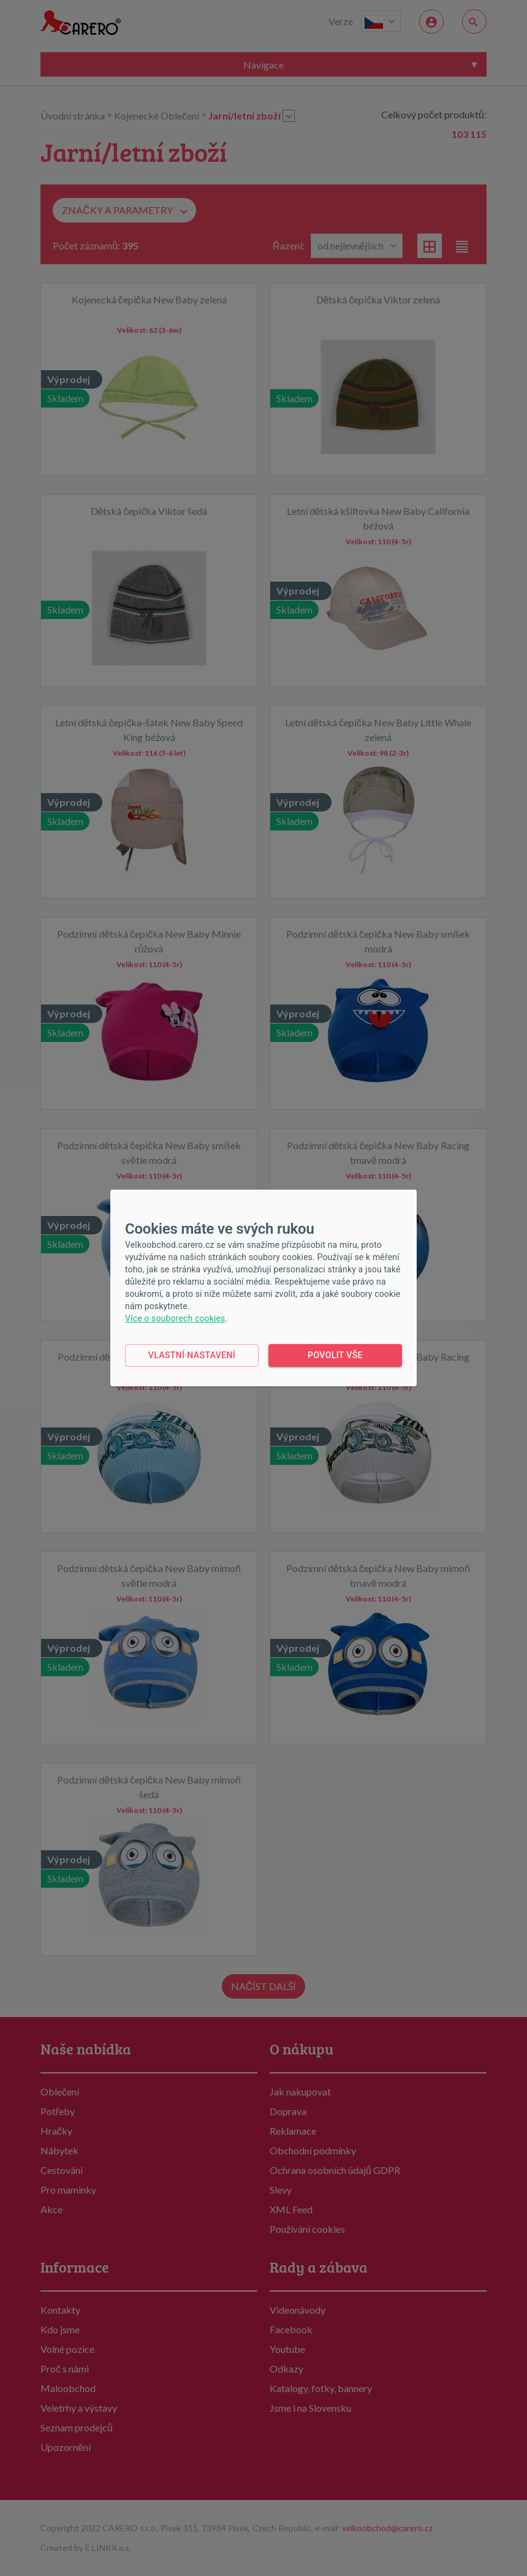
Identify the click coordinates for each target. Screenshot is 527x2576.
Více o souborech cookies (175, 1318)
